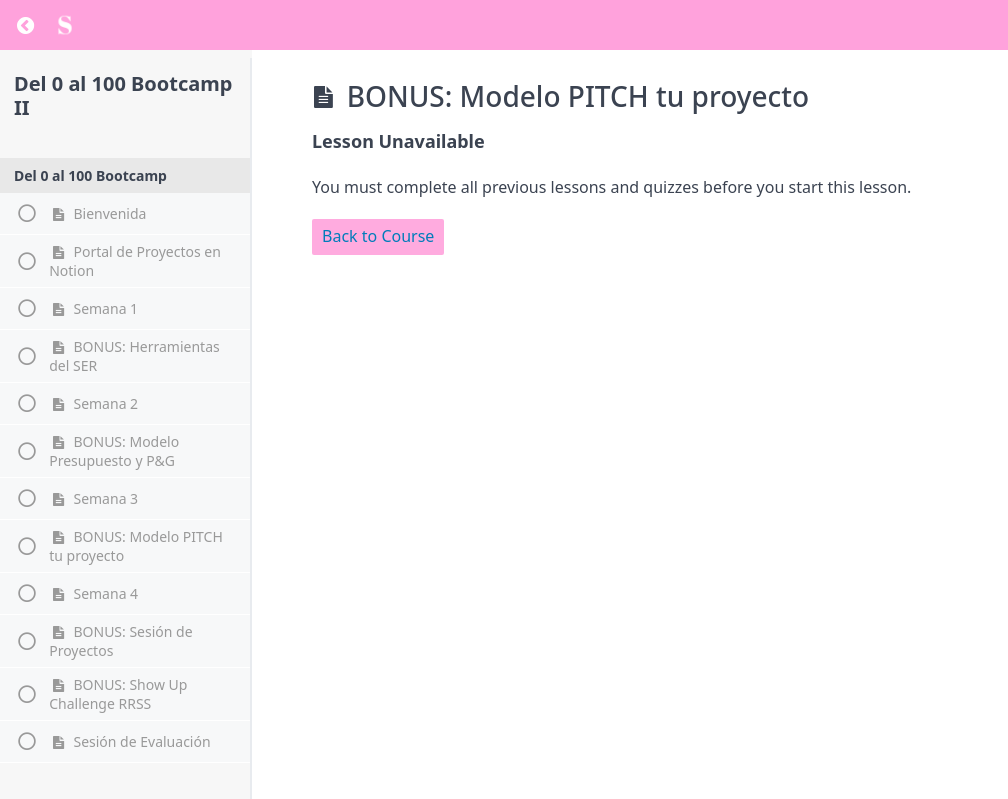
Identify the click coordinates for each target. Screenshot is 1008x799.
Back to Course (378, 236)
